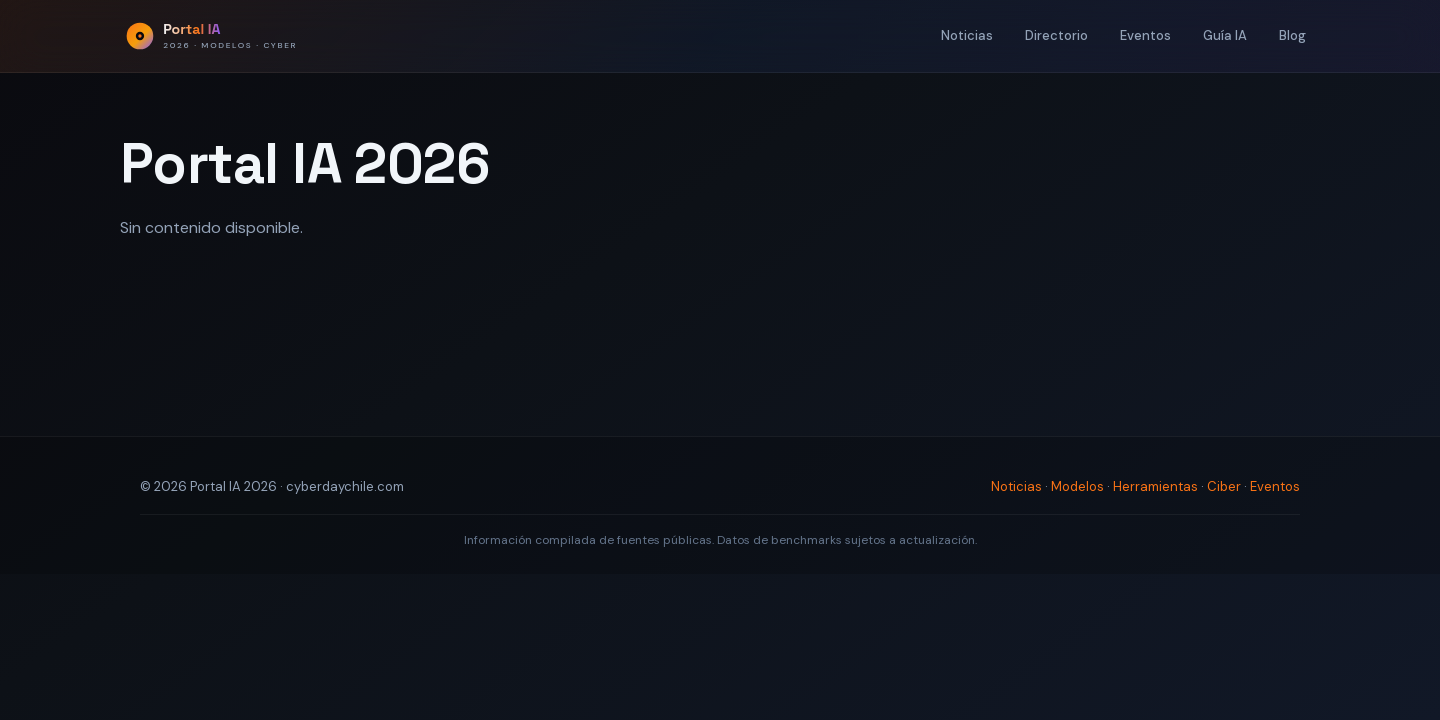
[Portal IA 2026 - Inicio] (211, 36)
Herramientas (1155, 486)
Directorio (1056, 35)
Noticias (967, 35)
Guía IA (1225, 35)
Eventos (1145, 35)
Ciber (1224, 486)
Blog (1292, 35)
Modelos (1077, 486)
